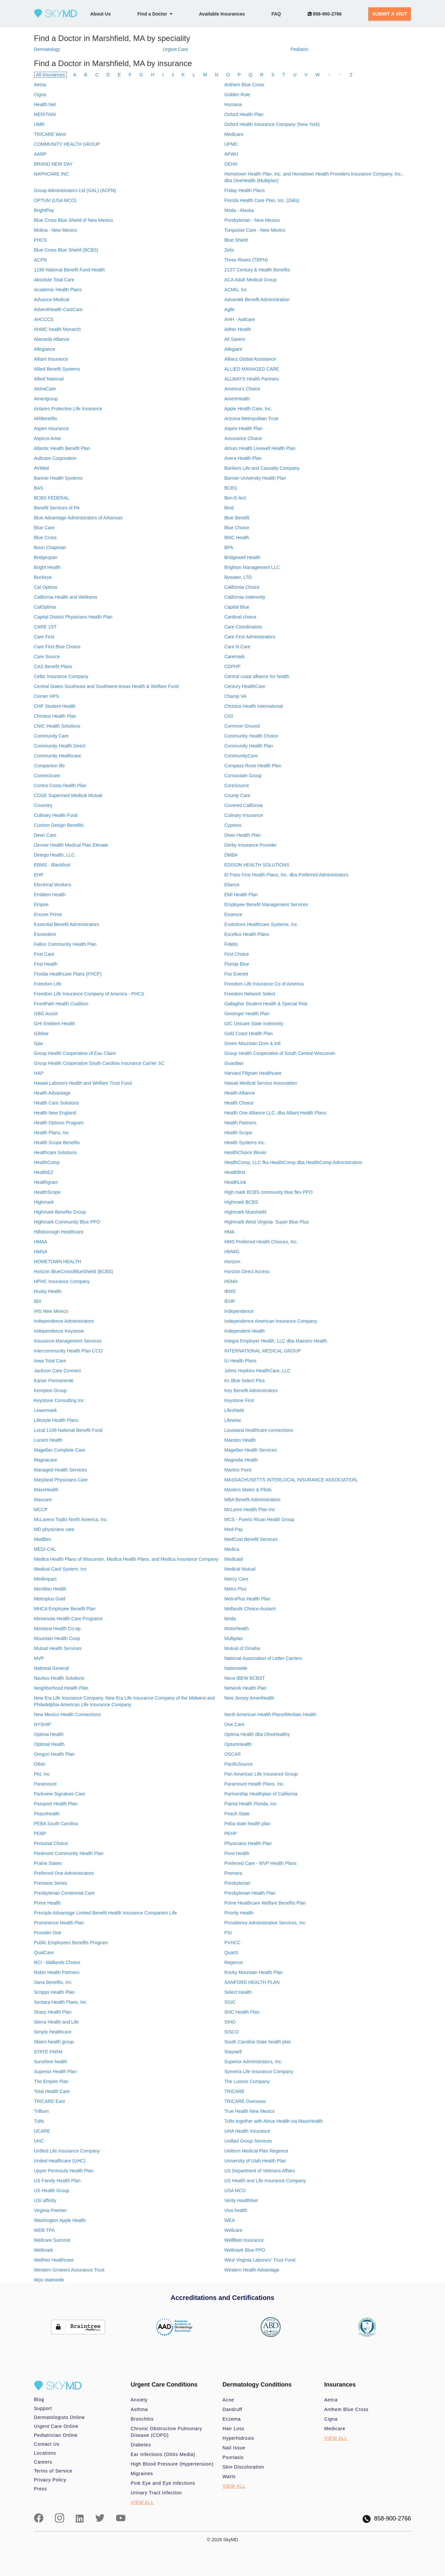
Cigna (40, 94)
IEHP (229, 1301)
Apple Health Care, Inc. (248, 408)
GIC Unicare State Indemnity (253, 1023)
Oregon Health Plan (54, 1754)
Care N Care (237, 646)
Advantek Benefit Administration (257, 299)
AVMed (41, 468)
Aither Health (237, 329)
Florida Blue (236, 964)
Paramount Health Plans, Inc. (254, 1784)
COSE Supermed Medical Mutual (68, 795)
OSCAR (232, 1754)
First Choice (236, 954)
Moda (230, 1618)
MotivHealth (236, 1628)
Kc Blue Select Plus (244, 1380)
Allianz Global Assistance (250, 359)
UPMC (231, 144)
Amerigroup (46, 398)
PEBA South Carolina (56, 1823)
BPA (228, 547)
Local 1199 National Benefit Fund (68, 1430)
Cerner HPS (46, 696)
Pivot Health (236, 1853)
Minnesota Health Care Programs (68, 1618)
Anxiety (139, 2399)
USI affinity (45, 2200)
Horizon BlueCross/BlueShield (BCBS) (73, 1271)
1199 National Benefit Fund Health (69, 269)
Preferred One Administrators (64, 1873)
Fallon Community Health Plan (65, 944)
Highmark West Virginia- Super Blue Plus (266, 1222)
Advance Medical (51, 299)
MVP (39, 1658)
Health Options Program (59, 1122)
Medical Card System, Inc (60, 1569)
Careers (43, 2462)
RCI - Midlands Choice (57, 1962)
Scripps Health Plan (54, 1992)
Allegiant (233, 349)
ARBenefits (45, 418)
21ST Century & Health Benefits (257, 269)
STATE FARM (48, 2051)
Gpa (38, 1043)
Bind (229, 507)
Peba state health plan (247, 1823)
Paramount (45, 1784)
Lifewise (232, 1420)
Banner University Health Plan (255, 478)
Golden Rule (237, 94)
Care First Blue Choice (57, 646)
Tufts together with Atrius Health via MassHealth (273, 2121)
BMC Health (236, 537)
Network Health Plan (245, 1688)
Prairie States (48, 1863)
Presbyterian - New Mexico (252, 220)
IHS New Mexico (51, 1311)
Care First (44, 636)
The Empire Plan (51, 2081)
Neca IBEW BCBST (244, 1678)
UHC (39, 2141)
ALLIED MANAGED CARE (251, 369)
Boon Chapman (50, 547)
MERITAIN (45, 114)
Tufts (39, 2121)
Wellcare (233, 2230)
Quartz (231, 1952)
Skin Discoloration (243, 2467)
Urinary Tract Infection (156, 2492)
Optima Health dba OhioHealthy (257, 1734)
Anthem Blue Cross (244, 84)
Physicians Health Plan (248, 1843)
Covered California (243, 805)
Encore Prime (48, 914)
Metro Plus (235, 1588)
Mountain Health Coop (57, 1638)
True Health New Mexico (249, 2111)
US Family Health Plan (57, 2180)
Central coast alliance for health (256, 676)
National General (51, 1668)
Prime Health (47, 1903)
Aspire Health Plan (243, 428)
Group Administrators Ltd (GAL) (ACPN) (75, 190)
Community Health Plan (248, 745)
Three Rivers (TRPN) (246, 259)
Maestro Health (240, 1440)
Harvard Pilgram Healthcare (253, 1073)
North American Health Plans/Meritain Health (270, 1714)
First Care (44, 954)
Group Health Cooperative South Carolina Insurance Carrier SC (99, 1063)
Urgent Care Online (56, 2426)
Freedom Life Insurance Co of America (264, 983)
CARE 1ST (45, 626)
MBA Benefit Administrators (252, 1499)
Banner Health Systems (58, 478)
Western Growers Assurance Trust (69, 2270)
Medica (231, 1549)
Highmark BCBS (241, 1202)
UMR (39, 124)
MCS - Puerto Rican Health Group (259, 1519)
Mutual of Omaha (242, 1648)
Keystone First (239, 1400)
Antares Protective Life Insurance (68, 408)
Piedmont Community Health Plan (69, 1853)
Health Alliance (239, 1093)
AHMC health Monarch (57, 329)
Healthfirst (234, 1172)
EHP (39, 874)
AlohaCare (45, 388)
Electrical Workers (52, 884)
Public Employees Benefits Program (71, 1942)
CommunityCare (241, 755)
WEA (229, 2220)
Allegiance (45, 349)
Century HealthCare (244, 686)
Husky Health (48, 1291)
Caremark (234, 656)
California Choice (242, 587)
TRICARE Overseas (245, 2101)
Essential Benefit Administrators (66, 924)
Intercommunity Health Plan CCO (68, 1350)
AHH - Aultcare (239, 319)
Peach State (236, 1813)
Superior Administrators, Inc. (253, 2061)
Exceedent (45, 934)
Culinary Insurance (243, 815)
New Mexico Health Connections (67, 1714)
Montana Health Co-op (57, 1628)
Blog (39, 2399)
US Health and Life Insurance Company (265, 2180)
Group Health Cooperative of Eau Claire (75, 1053)
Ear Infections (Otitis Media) (163, 2454)
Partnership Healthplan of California (260, 1793)
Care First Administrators (249, 636)
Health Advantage (52, 1093)
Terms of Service (53, 2471)
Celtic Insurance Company (61, 676)
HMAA (40, 1241)
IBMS (230, 1291)
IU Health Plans (240, 1360)
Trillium (41, 2111)
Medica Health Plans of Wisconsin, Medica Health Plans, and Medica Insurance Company (126, 1559)
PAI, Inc (42, 1774)
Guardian (234, 1063)
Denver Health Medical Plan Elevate (71, 845)
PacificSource (238, 1764)
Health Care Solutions (56, 1103)
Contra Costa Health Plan (60, 785)
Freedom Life (47, 983)
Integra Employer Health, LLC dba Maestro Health (275, 1341)
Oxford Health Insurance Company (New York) (272, 124)
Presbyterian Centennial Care (64, 1893)
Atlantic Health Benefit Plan (62, 448)
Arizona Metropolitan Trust (251, 418)
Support (43, 2408)
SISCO (231, 2031)
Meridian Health (50, 1588)
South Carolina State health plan (257, 2041)
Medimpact (45, 1579)
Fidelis (231, 944)
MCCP (41, 1509)
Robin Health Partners (57, 1972)
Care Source (47, 656)
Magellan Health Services (250, 1450)
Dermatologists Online (59, 2417)
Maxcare (43, 1499)
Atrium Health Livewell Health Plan (259, 448)
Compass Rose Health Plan (252, 765)
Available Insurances (222, 14)
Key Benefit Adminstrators (251, 1390)
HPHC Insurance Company (62, 1281)
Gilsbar (41, 1033)
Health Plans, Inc (51, 1132)
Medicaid (233, 1559)
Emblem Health (50, 894)
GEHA (231, 164)
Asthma (139, 2409)
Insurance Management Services (68, 1341)
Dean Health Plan (242, 835)
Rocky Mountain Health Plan (253, 1972)
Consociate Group (243, 775)
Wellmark (43, 2250)
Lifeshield (234, 1410)
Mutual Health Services (58, 1648)
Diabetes (141, 2444)
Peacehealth (47, 1813)
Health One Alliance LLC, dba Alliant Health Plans (275, 1112)
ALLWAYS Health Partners (251, 379)
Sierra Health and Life (56, 2022)
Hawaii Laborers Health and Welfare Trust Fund (83, 1083)
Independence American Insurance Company (270, 1321)
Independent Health (244, 1331)
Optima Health (49, 1734)
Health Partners (240, 1122)
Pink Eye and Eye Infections (163, 2483)
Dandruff (233, 2409)
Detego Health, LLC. (55, 855)
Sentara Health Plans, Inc (60, 2002)
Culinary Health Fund (56, 815)
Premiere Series (50, 1883)
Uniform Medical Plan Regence (256, 2150)
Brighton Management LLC (252, 567)
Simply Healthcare (53, 2031)
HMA (229, 1231)
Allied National (49, 379)
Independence (239, 1311)
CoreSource (236, 785)
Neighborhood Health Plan (61, 1688)
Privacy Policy (50, 2479)
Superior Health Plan (55, 2071)
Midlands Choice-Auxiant (250, 1608)
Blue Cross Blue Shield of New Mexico (73, 220)
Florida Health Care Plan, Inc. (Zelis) (261, 200)
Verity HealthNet (241, 2200)
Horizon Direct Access (247, 1271)
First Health (46, 964)
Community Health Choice (251, 736)
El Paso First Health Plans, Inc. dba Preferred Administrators (286, 874)
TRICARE (234, 2091)
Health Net (45, 104)
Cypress (232, 825)
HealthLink (235, 1182)
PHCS (40, 240)
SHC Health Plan (241, 2012)
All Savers (234, 339)
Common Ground (242, 726)
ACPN (40, 259)
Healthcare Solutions (55, 1152)
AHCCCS (44, 319)
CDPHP (232, 666)
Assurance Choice (243, 438)
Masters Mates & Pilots (248, 1489)
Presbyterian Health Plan (250, 1893)
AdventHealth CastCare (58, 309)
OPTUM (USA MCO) (55, 200)
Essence (233, 914)
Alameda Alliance (51, 339)
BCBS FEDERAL (51, 498)
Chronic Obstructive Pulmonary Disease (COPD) (166, 2432)
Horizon (232, 1261)
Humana (233, 104)
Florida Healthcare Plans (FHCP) (68, 974)
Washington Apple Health (60, 2220)
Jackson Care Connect (57, 1370)
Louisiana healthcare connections (258, 1430)
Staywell (233, 2051)
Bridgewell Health (242, 557)
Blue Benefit (236, 517)
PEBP (40, 1833)
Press (40, 2488)
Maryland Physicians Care (61, 1479)
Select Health (238, 1992)
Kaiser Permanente (54, 1380)
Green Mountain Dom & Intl (252, 1043)
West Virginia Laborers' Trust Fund (259, 2260)
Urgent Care (175, 49)
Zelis (229, 250)
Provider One (47, 1932)
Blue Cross (45, 537)
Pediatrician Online (56, 2435)
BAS (38, 488)
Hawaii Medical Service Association (260, 1083)
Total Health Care (52, 2091)
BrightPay (44, 210)
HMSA (40, 1251)
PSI (228, 1932)
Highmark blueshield (245, 1212)
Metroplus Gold (50, 1598)
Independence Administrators (64, 1321)
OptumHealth (237, 1744)
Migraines (142, 2473)
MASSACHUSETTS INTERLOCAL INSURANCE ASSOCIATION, (291, 1479)
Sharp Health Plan (53, 2012)
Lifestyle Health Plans (56, 1420)
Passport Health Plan (56, 1803)
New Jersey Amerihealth (249, 1698)
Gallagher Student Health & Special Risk (265, 1003)
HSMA (231, 1281)
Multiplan (233, 1638)
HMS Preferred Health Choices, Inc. (261, 1241)
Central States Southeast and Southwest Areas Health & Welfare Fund (106, 686)
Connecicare (47, 775)
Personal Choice (51, 1843)
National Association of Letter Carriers (263, 1658)
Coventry (43, 805)
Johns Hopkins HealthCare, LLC (257, 1370)
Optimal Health (49, 1744)
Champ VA (235, 696)
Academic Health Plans (58, 289)
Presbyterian (237, 1883)
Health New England (55, 1112)
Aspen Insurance (51, 428)
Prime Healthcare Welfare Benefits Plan (265, 1903)
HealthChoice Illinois (245, 1152)
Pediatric (299, 49)
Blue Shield (236, 240)
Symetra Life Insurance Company (258, 2071)
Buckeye (43, 577)
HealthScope (47, 1192)
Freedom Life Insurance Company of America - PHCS (89, 993)
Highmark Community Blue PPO (67, 1222)
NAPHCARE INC (51, 174)
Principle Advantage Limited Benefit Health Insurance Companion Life (105, 1912)
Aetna (40, 84)
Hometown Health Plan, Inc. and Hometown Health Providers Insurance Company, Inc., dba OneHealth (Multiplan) (313, 177)
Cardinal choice (240, 617)
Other (40, 1764)
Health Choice (238, 1103)
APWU (231, 154)
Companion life (49, 765)
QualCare (44, 1952)
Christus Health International (253, 706)
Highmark (44, 1202)
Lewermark (45, 1410)
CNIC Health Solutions (57, 726)
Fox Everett (236, 974)
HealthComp (47, 1162)
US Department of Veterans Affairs (259, 2170)
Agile (229, 309)
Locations (45, 2453)
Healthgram (46, 1182)
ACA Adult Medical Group (250, 279)
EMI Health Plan (241, 894)
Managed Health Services (60, 1469)
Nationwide (235, 1668)
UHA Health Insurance (247, 2131)
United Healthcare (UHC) (60, 2160)
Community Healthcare (57, 755)
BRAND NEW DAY (53, 164)
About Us (100, 14)
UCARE (42, 2131)
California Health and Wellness (65, 597)
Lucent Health (48, 1440)
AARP (40, 154)
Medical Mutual (239, 1569)
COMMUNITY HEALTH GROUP (67, 144)
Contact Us (47, 2444)
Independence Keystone (59, 1331)
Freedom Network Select (249, 993)
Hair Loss (234, 2428)
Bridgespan (46, 557)
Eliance (232, 884)
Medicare (234, 134)
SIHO (230, 2022)
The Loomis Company (247, 2081)
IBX (38, 1301)
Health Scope (238, 1132)
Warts (229, 2476)
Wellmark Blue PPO (244, 2250)
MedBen (42, 1539)
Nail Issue (234, 2447)
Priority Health (238, 1912)
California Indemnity (244, 597)
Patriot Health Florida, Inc (250, 1803)
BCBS (230, 488)
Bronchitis (142, 2419)
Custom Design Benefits (59, 825)
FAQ (276, 14)
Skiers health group (54, 2041)
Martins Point (237, 1469)
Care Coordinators (243, 626)
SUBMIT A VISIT (389, 14)
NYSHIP (42, 1724)
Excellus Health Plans (246, 934)
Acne (228, 2399)
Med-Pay (233, 1529)
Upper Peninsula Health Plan (64, 2170)
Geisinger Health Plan (246, 1013)
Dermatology (47, 49)
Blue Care (44, 527)
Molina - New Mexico (55, 230)
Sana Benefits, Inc (53, 1982)
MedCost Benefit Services (251, 1539)
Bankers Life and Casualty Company (261, 468)
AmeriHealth (237, 398)
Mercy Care (236, 1579)
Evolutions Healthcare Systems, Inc (260, 924)
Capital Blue (236, 607)
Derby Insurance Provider (250, 845)
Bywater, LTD (238, 577)
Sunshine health (50, 2061)
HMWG (232, 1251)
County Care (237, 795)
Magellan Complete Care (59, 1450)
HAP (39, 1073)
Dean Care (45, 835)
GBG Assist (46, 1013)
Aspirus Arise (47, 438)
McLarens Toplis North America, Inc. (71, 1519)
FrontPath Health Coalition (61, 1003)
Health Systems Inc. (245, 1142)
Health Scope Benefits (57, 1142)
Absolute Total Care (54, 279)
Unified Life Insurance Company (67, 2150)
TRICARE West (50, 134)
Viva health (235, 2210)
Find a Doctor (154, 14)
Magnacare (45, 1460)
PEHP (230, 1833)
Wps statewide (49, 2279)
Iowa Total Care (50, 1360)
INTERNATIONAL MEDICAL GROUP (262, 1350)
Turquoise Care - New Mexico (255, 230)
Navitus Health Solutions (59, 1678)
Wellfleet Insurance (244, 2240)
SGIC (230, 2002)
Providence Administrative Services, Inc (264, 1922)
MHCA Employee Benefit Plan (65, 1608)
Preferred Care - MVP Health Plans (260, 1863)
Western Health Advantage (251, 2270)
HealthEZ (43, 1172)
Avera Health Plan (243, 458)
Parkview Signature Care (59, 1793)
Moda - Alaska (239, 210)
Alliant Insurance (51, 359)
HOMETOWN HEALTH (57, 1261)
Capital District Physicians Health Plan (73, 617)
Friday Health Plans (244, 190)
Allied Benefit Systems (57, 369)
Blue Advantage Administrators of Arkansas (78, 517)
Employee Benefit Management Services (266, 904)
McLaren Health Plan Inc (249, 1509)
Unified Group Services (248, 2141)
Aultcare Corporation (55, 458)
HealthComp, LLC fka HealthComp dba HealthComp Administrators (293, 1162)
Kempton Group (50, 1390)
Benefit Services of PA (57, 507)
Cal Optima (45, 587)
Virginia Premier (50, 2210)
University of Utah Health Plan (255, 2160)
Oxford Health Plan (243, 114)
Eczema (232, 2419)
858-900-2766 (325, 14)
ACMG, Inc (235, 289)
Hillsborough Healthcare (58, 1231)
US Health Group (51, 2190)
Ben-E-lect (235, 498)
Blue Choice (236, 527)
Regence (233, 1962)
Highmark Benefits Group (60, 1212)
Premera (233, 1873)
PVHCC (232, 1942)
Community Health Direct (60, 745)
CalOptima (45, 607)
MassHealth (46, 1489)
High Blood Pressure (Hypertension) (172, 2464)
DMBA (231, 855)
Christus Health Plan (55, 716)
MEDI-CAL (45, 1549)
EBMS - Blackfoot (52, 864)
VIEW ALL (142, 2502)
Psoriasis (233, 2457)
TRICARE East (49, 2101)
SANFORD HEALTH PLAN (252, 1982)
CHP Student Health (55, 706)
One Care (234, 1724)
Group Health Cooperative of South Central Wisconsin (279, 1053)
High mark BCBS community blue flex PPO (268, 1192)
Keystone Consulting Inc (59, 1400)
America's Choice (242, 388)
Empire (41, 904)
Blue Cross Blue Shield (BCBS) (66, 250)
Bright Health (47, 567)
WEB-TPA (44, 2230)
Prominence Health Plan (59, 1922)
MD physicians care (54, 1529)
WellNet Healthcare (54, 2260)
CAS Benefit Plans (53, 666)
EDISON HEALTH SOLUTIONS (256, 864)
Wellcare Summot (52, 2240)
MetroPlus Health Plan (247, 1598)
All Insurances (50, 74)
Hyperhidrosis (238, 2438)
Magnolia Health (241, 1460)
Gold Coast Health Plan (248, 1033)
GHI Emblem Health (54, 1023)
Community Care (51, 736)
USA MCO (235, 2190)
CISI (228, 716)
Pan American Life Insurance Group (261, 1774)
